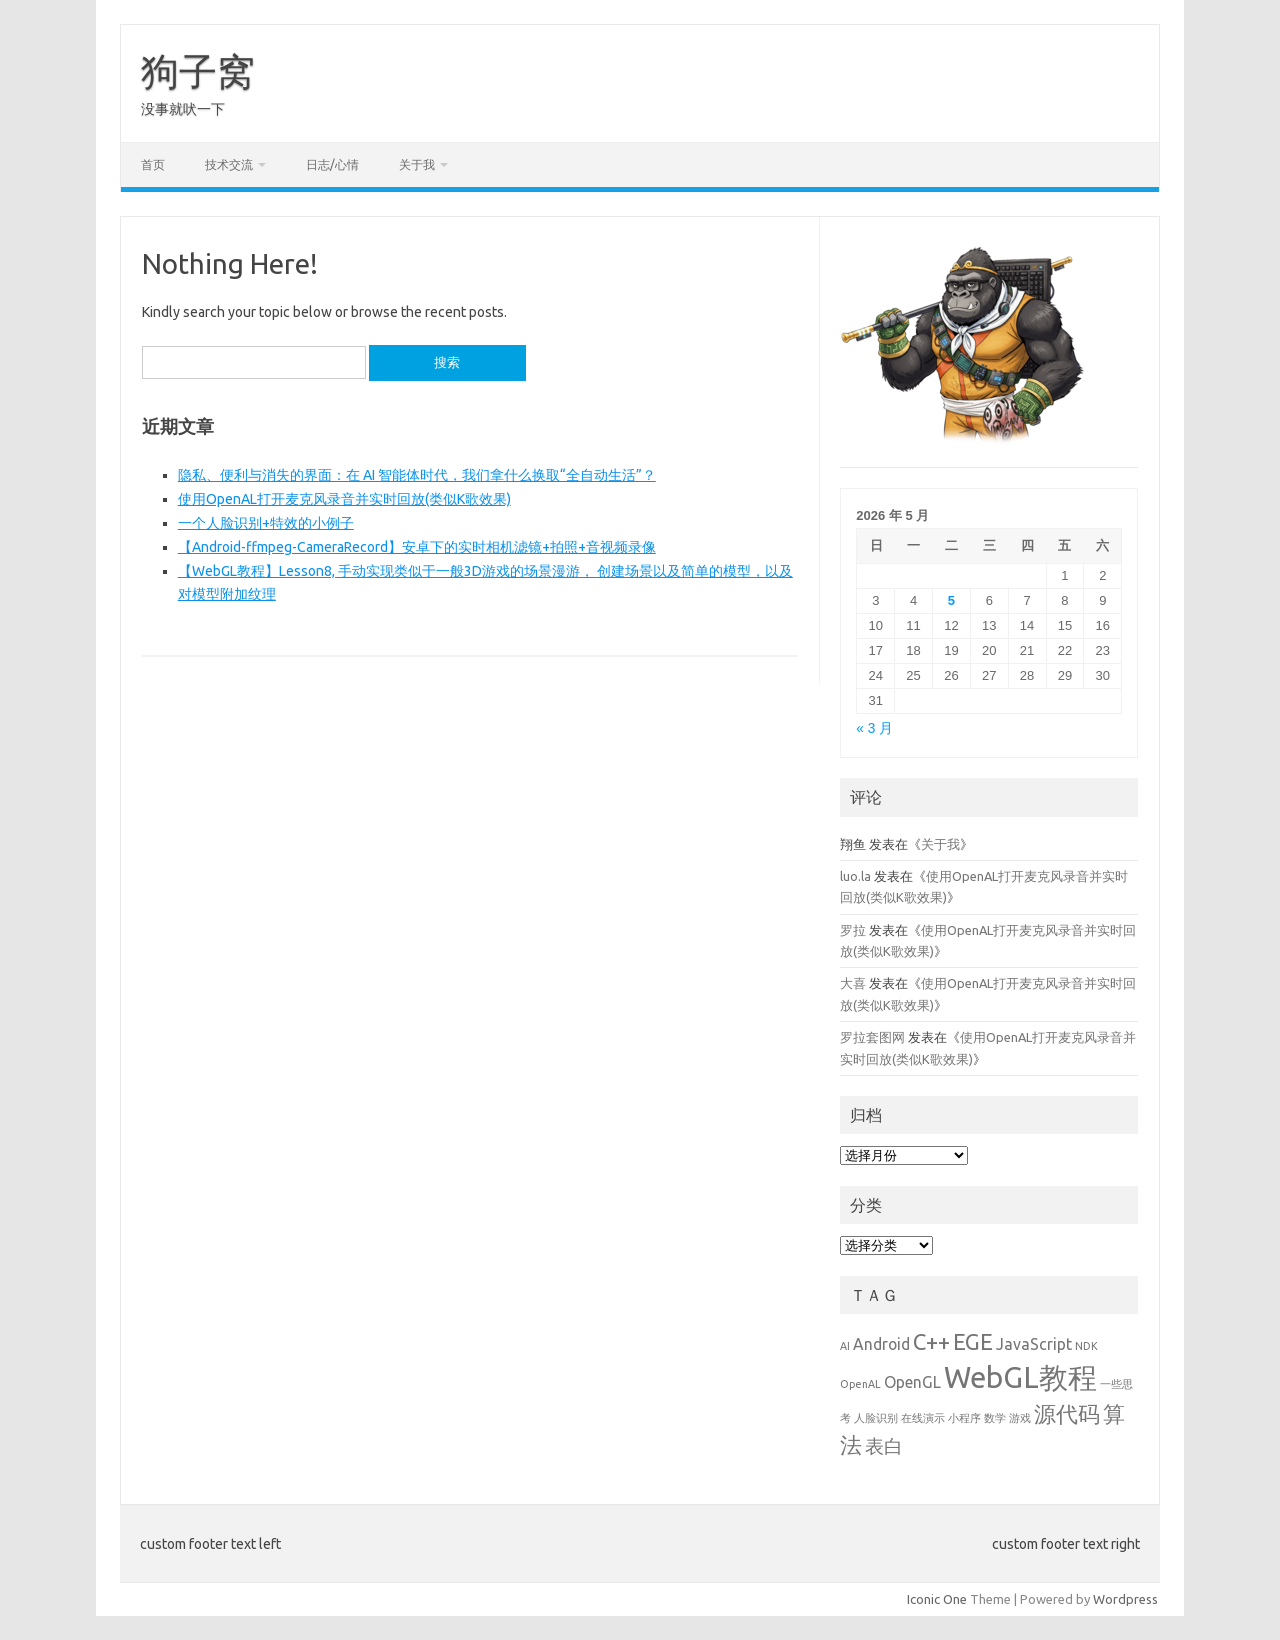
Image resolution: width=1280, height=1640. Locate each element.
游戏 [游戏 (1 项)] (1020, 1418)
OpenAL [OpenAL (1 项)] (860, 1384)
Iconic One (937, 1599)
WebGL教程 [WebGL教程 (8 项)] (1020, 1377)
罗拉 (853, 930)
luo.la (855, 876)
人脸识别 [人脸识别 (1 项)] (876, 1418)
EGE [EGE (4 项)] (973, 1341)
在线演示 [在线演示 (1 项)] (923, 1418)
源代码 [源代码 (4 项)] (1067, 1413)
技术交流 (229, 164)
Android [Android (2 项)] (881, 1344)
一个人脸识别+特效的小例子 (266, 523)
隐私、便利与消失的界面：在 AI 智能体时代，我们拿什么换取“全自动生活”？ (417, 475)
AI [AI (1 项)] (845, 1346)
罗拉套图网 (872, 1037)
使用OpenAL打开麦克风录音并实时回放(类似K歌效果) (344, 499)
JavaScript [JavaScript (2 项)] (1034, 1344)
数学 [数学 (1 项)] (995, 1418)
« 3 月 (874, 728)
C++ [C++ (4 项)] (931, 1341)
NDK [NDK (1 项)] (1086, 1346)
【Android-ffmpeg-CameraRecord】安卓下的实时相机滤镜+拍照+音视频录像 (417, 547)
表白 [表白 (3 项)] (884, 1446)
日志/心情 (332, 164)
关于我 (417, 164)
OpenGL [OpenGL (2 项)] (912, 1382)
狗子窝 (198, 71)
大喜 (853, 983)
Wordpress (1125, 1599)
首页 (153, 164)
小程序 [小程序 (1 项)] (964, 1418)
